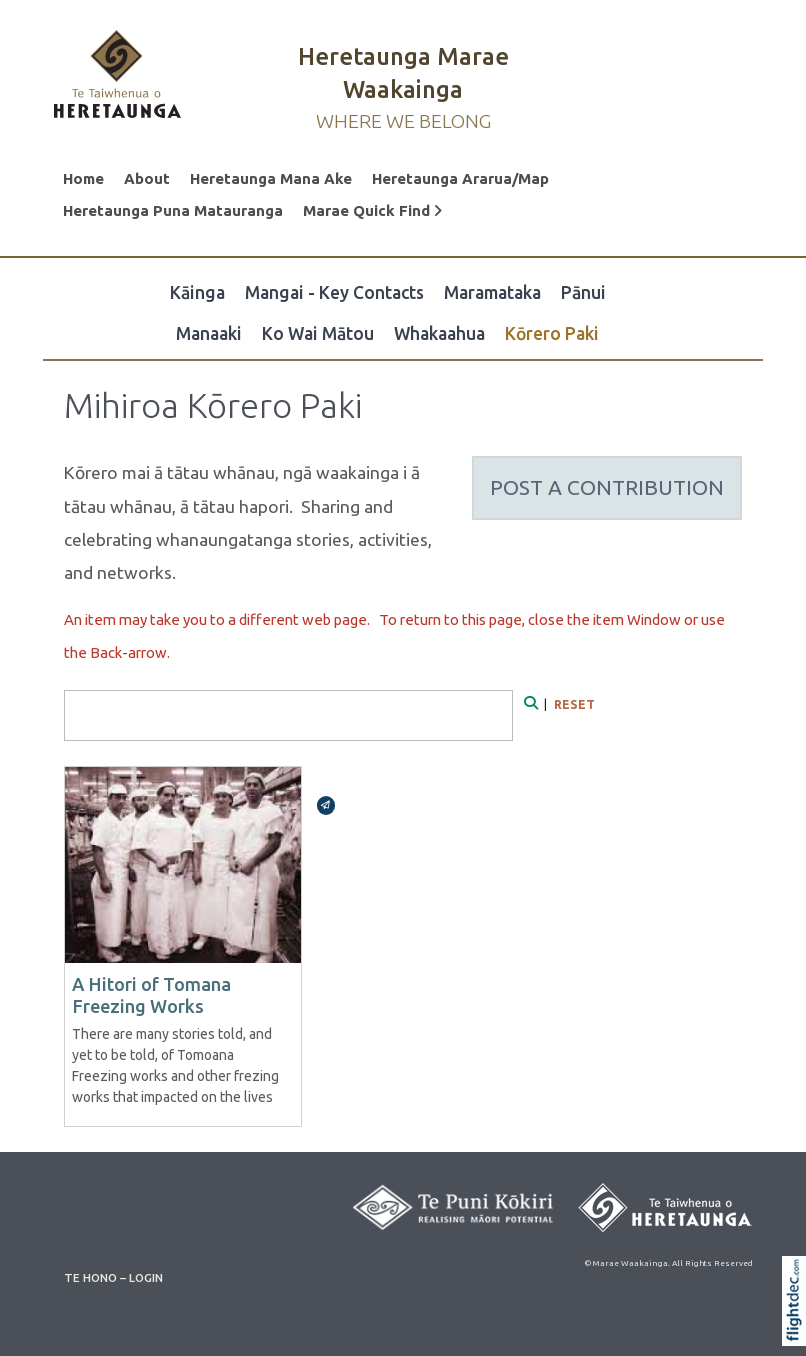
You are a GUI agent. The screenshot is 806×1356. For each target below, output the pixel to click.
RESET (574, 704)
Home (83, 178)
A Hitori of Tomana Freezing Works (151, 995)
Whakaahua (439, 333)
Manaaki (209, 333)
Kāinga (197, 292)
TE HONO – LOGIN (113, 1277)
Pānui (583, 292)
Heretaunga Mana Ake (271, 178)
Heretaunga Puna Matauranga (173, 210)
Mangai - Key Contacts (334, 292)
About (147, 178)
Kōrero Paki (552, 333)
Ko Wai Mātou (318, 333)
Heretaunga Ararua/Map (460, 178)
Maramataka (492, 292)
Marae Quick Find (372, 210)
